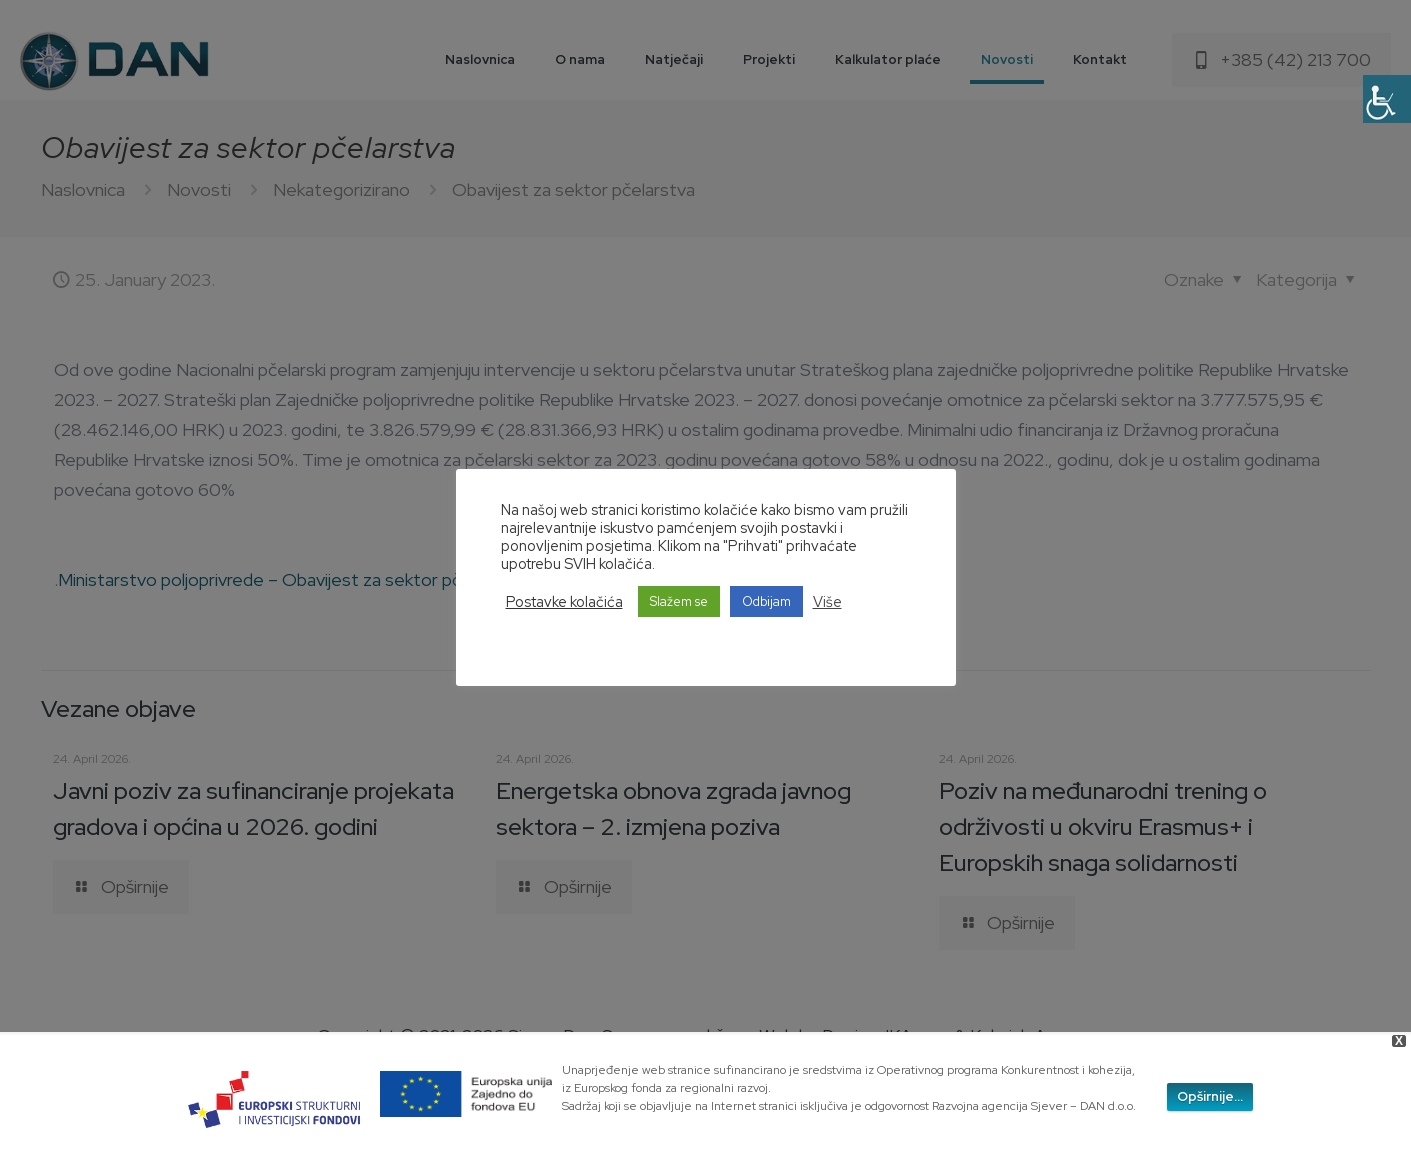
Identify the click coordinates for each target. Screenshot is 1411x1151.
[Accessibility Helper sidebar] (1387, 99)
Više (827, 602)
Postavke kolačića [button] (564, 602)
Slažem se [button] (679, 601)
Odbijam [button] (766, 601)
